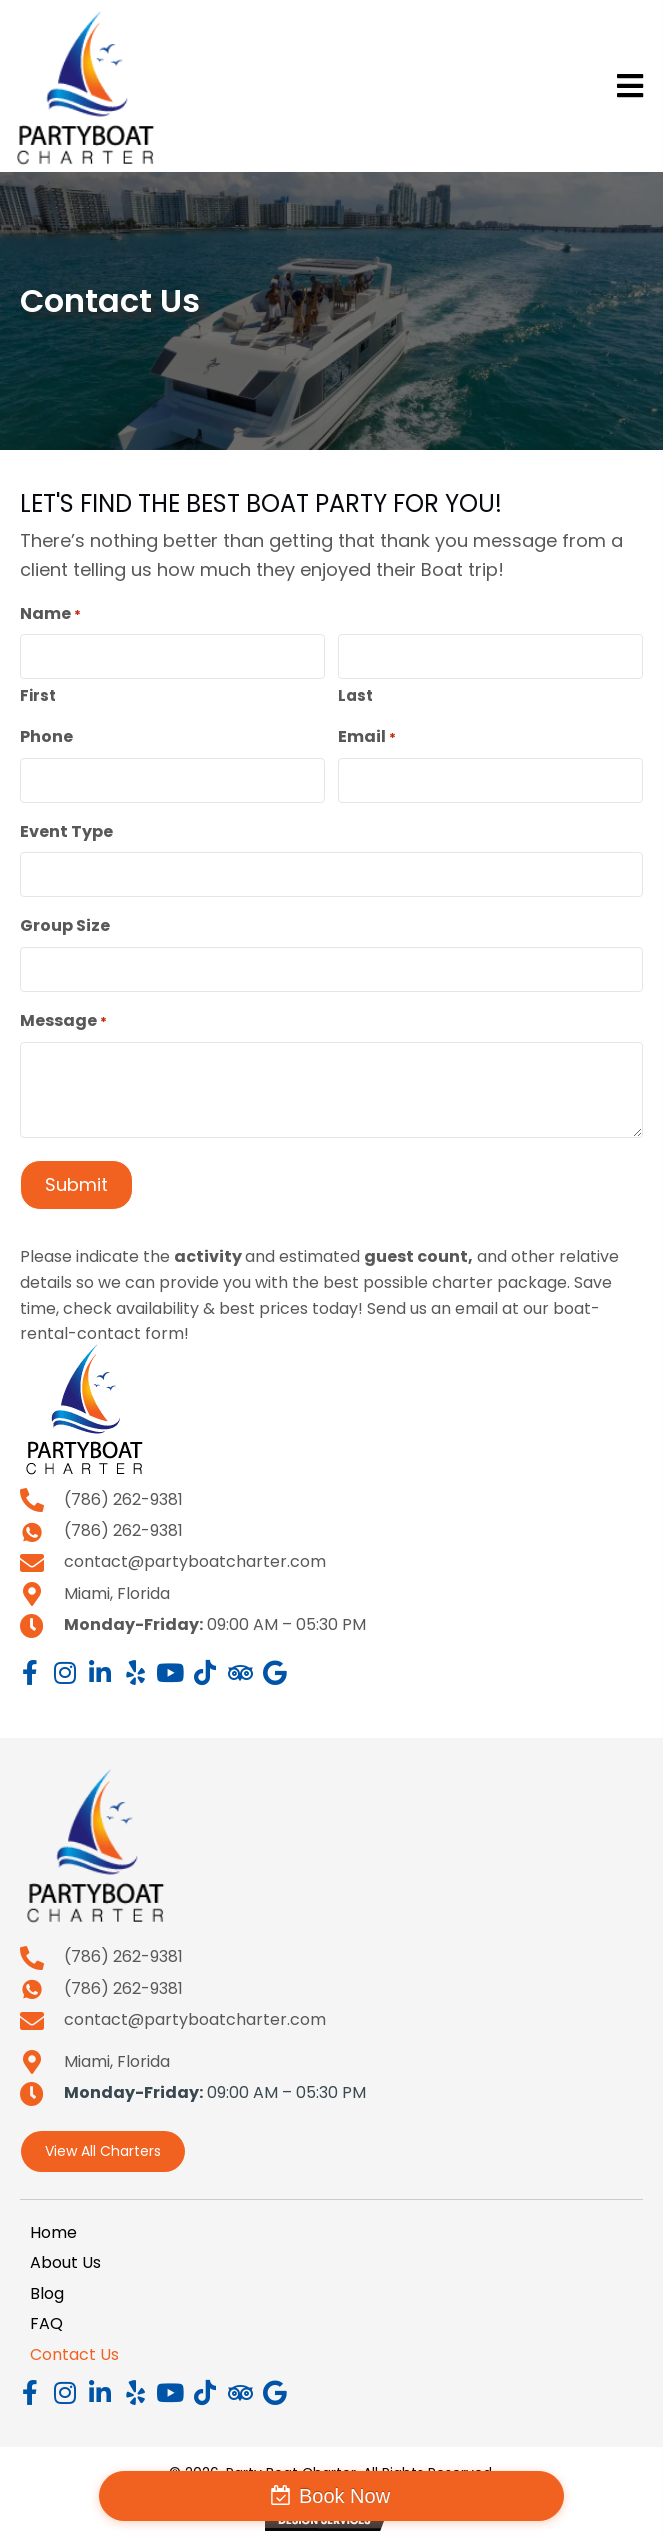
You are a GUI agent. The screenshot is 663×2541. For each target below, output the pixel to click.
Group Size (65, 925)
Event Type (66, 831)
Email (367, 737)
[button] (30, 1673)
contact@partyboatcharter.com (195, 1561)
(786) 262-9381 (123, 1499)
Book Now (344, 2496)
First (38, 695)
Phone (46, 736)
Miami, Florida (117, 1593)
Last (355, 695)
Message (63, 1021)
